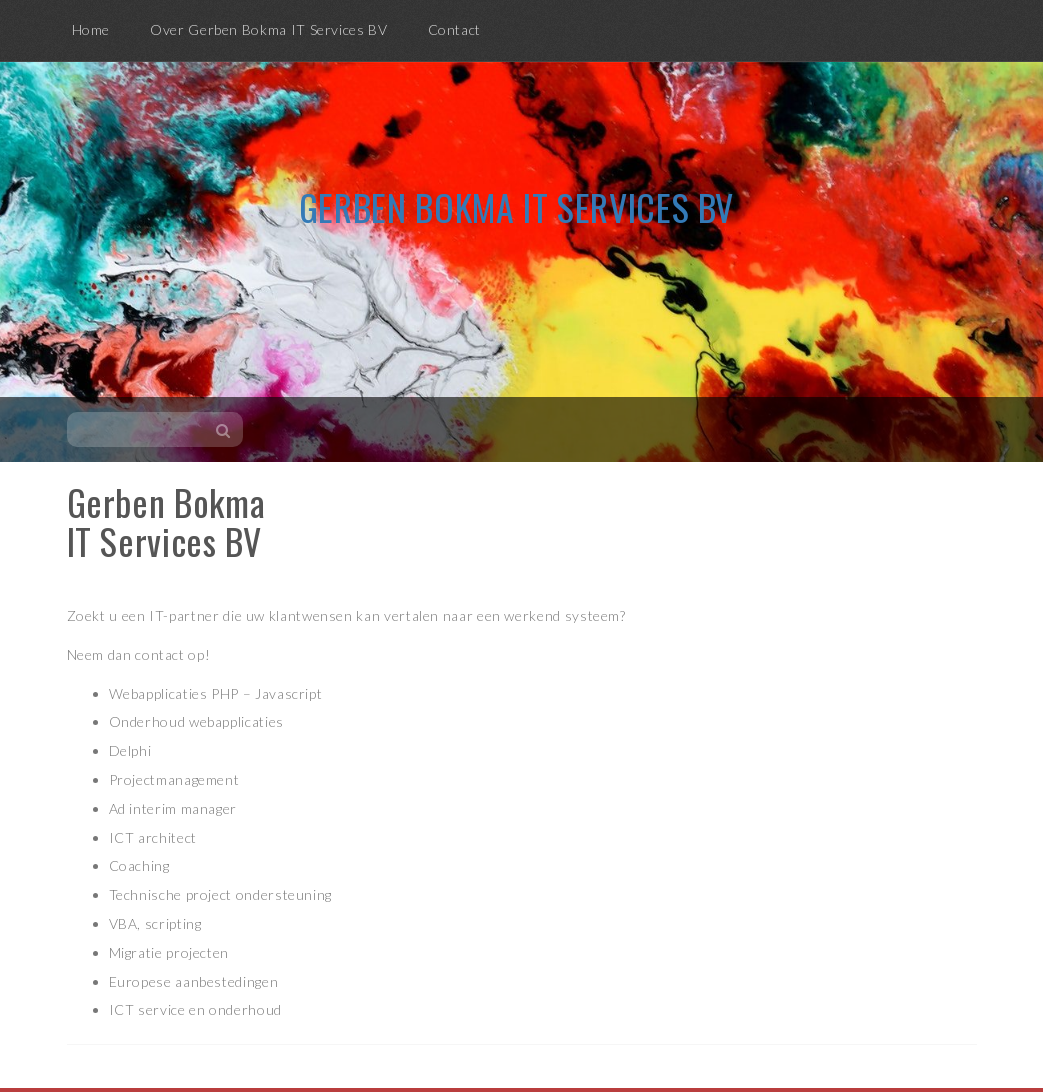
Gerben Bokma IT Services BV (516, 206)
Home (91, 29)
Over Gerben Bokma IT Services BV (268, 29)
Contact (454, 29)
